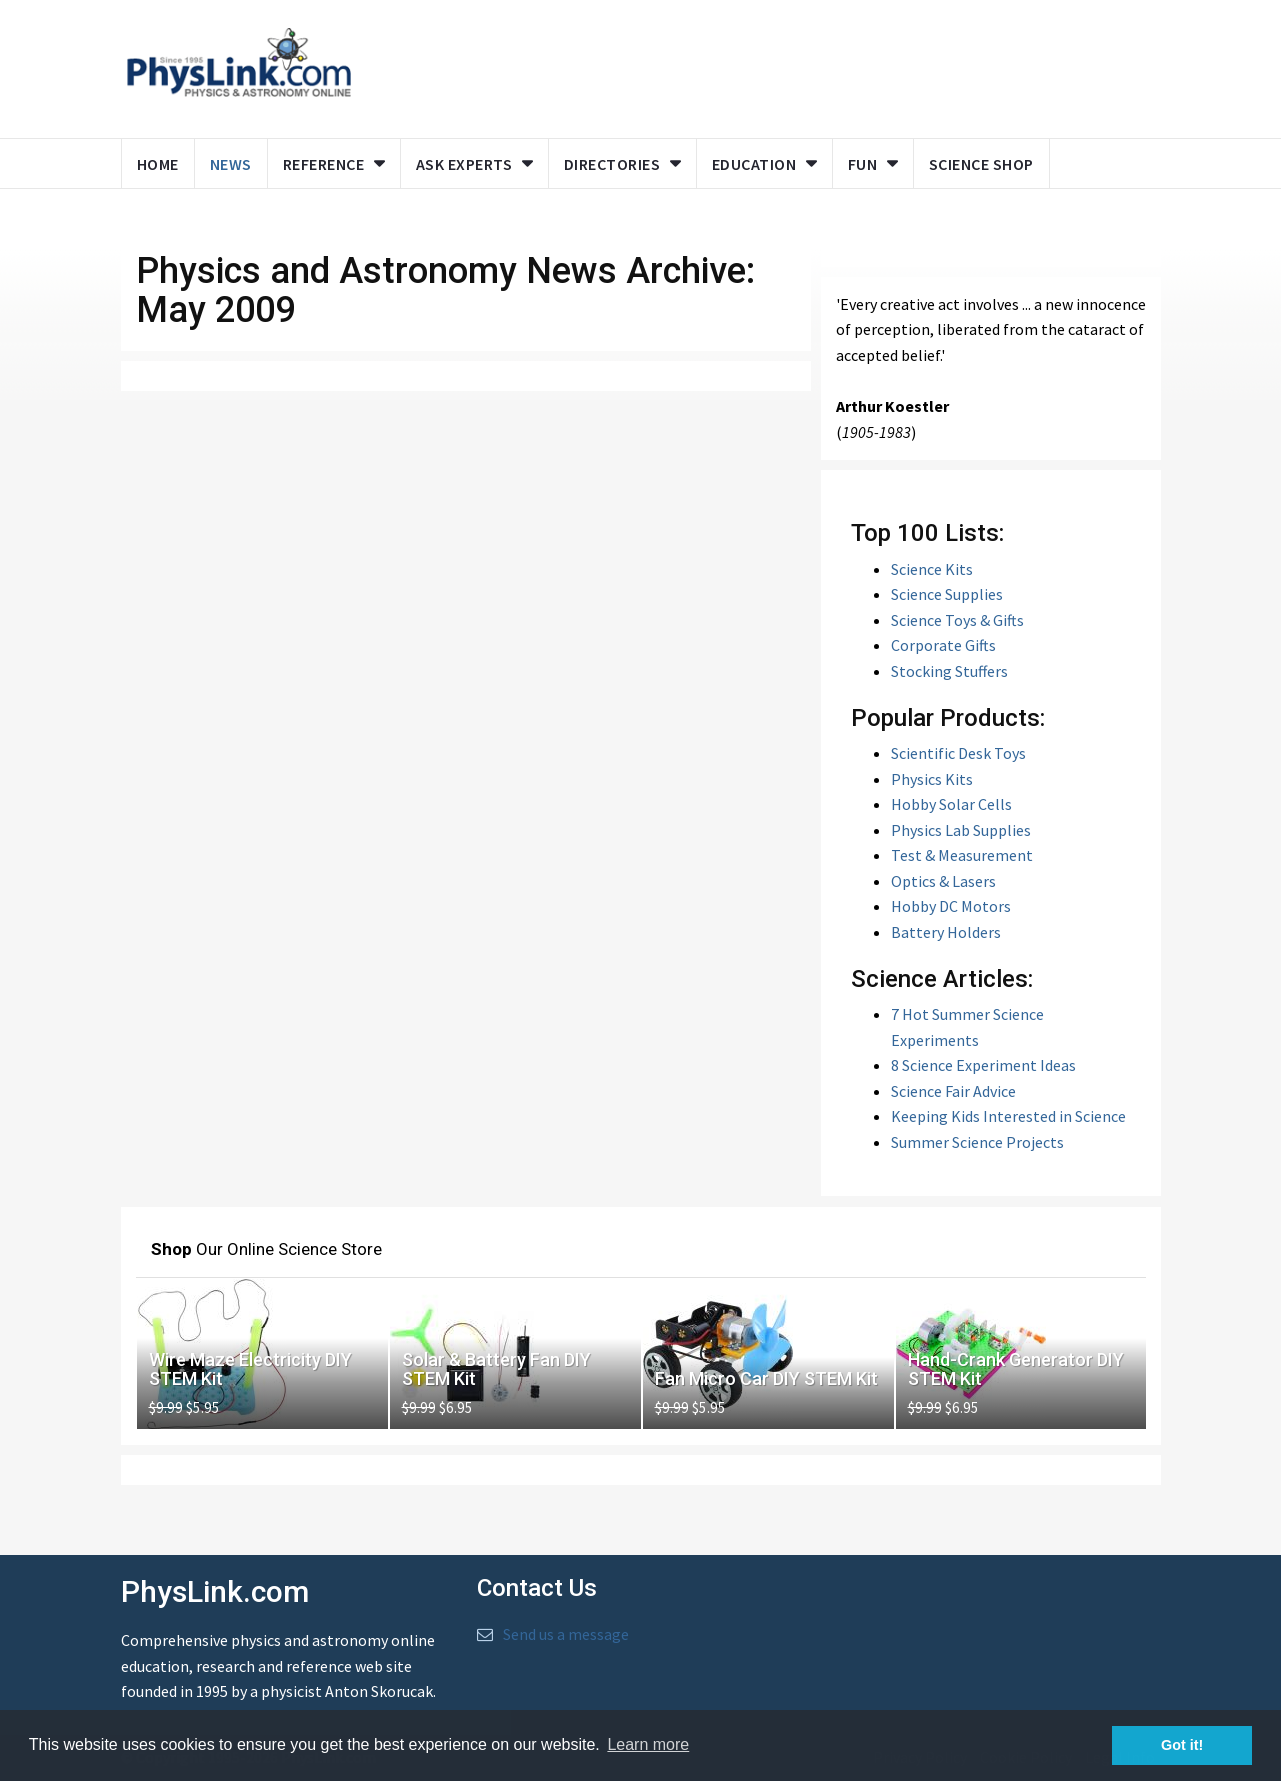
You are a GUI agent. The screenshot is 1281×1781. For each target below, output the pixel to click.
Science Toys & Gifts (957, 620)
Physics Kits (932, 779)
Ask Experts (464, 164)
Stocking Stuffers (949, 671)
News (231, 164)
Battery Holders (946, 932)
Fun (863, 164)
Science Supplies (947, 594)
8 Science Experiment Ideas (983, 1065)
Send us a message (566, 1634)
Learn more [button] (648, 1744)
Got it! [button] (1182, 1745)
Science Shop (981, 164)
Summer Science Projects (977, 1142)
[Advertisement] (752, 65)
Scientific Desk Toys (958, 753)
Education (754, 164)
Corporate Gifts (943, 645)
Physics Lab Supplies (961, 830)
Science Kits (932, 569)
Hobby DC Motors (951, 906)
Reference (324, 164)
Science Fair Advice (953, 1091)
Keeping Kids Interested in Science (1008, 1116)
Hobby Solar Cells (951, 804)
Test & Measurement (962, 855)
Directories (612, 164)
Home (158, 164)
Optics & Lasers (943, 881)
